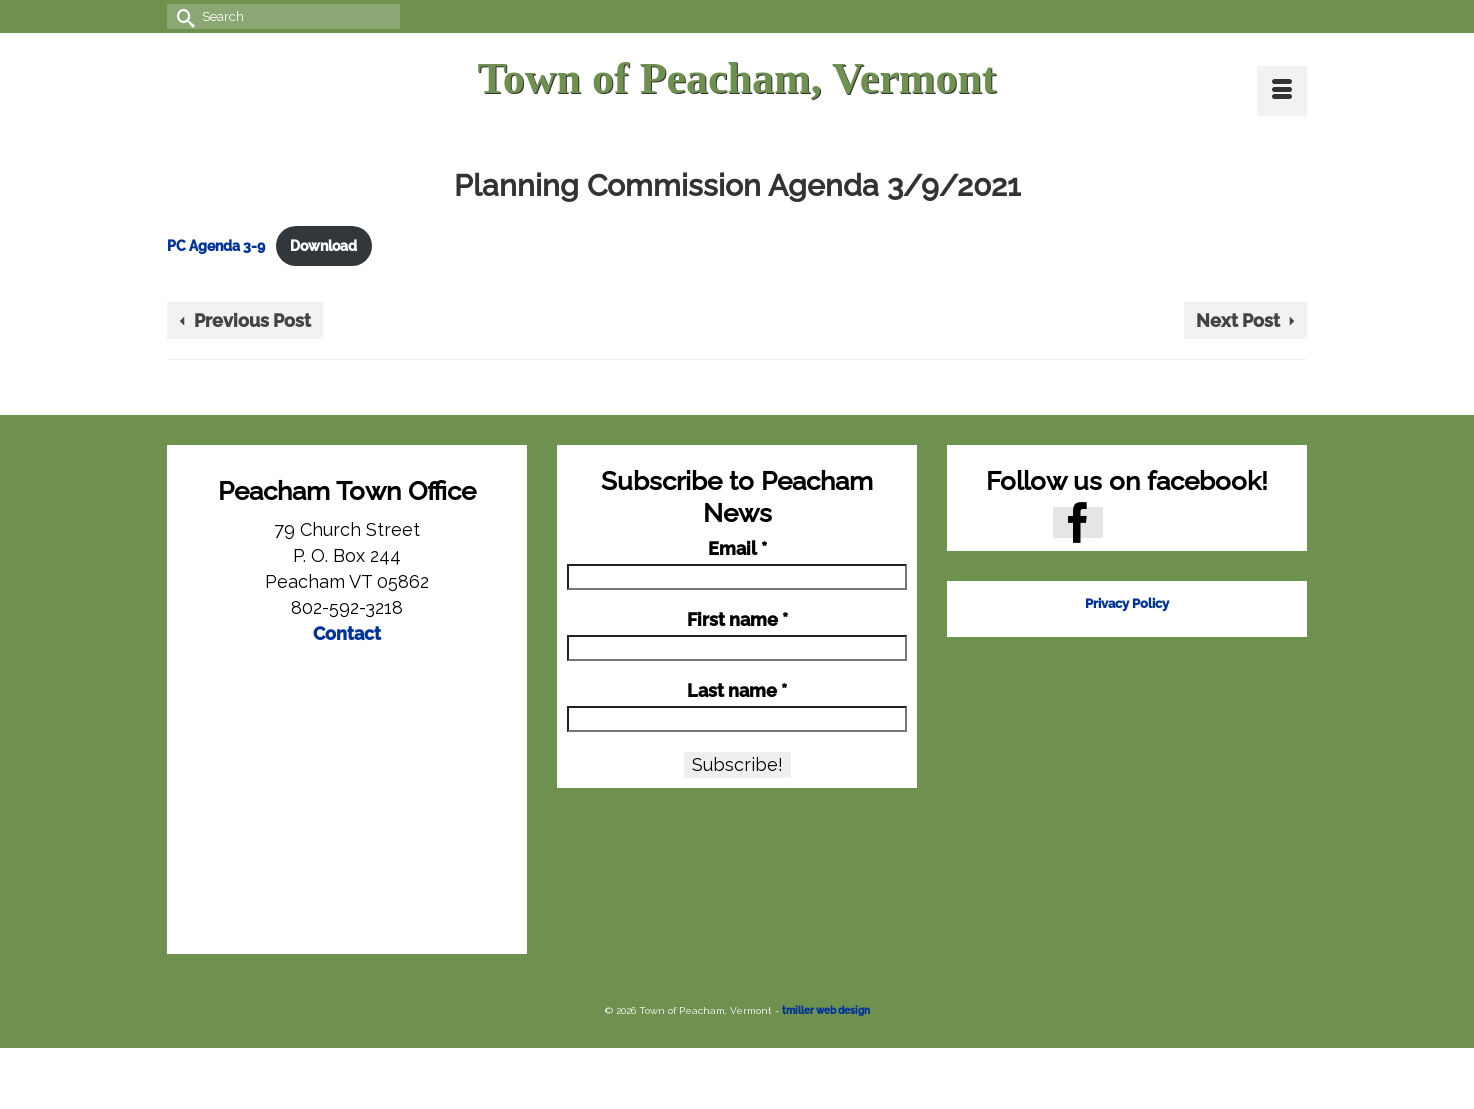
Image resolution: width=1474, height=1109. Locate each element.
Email (737, 549)
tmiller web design (826, 1010)
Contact (347, 633)
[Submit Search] (182, 16)
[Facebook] (1078, 522)
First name (737, 620)
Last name (737, 691)
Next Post (1238, 320)
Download (323, 245)
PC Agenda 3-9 (216, 245)
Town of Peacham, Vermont (736, 78)
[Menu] (1282, 91)
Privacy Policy (1127, 603)
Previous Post (252, 320)
